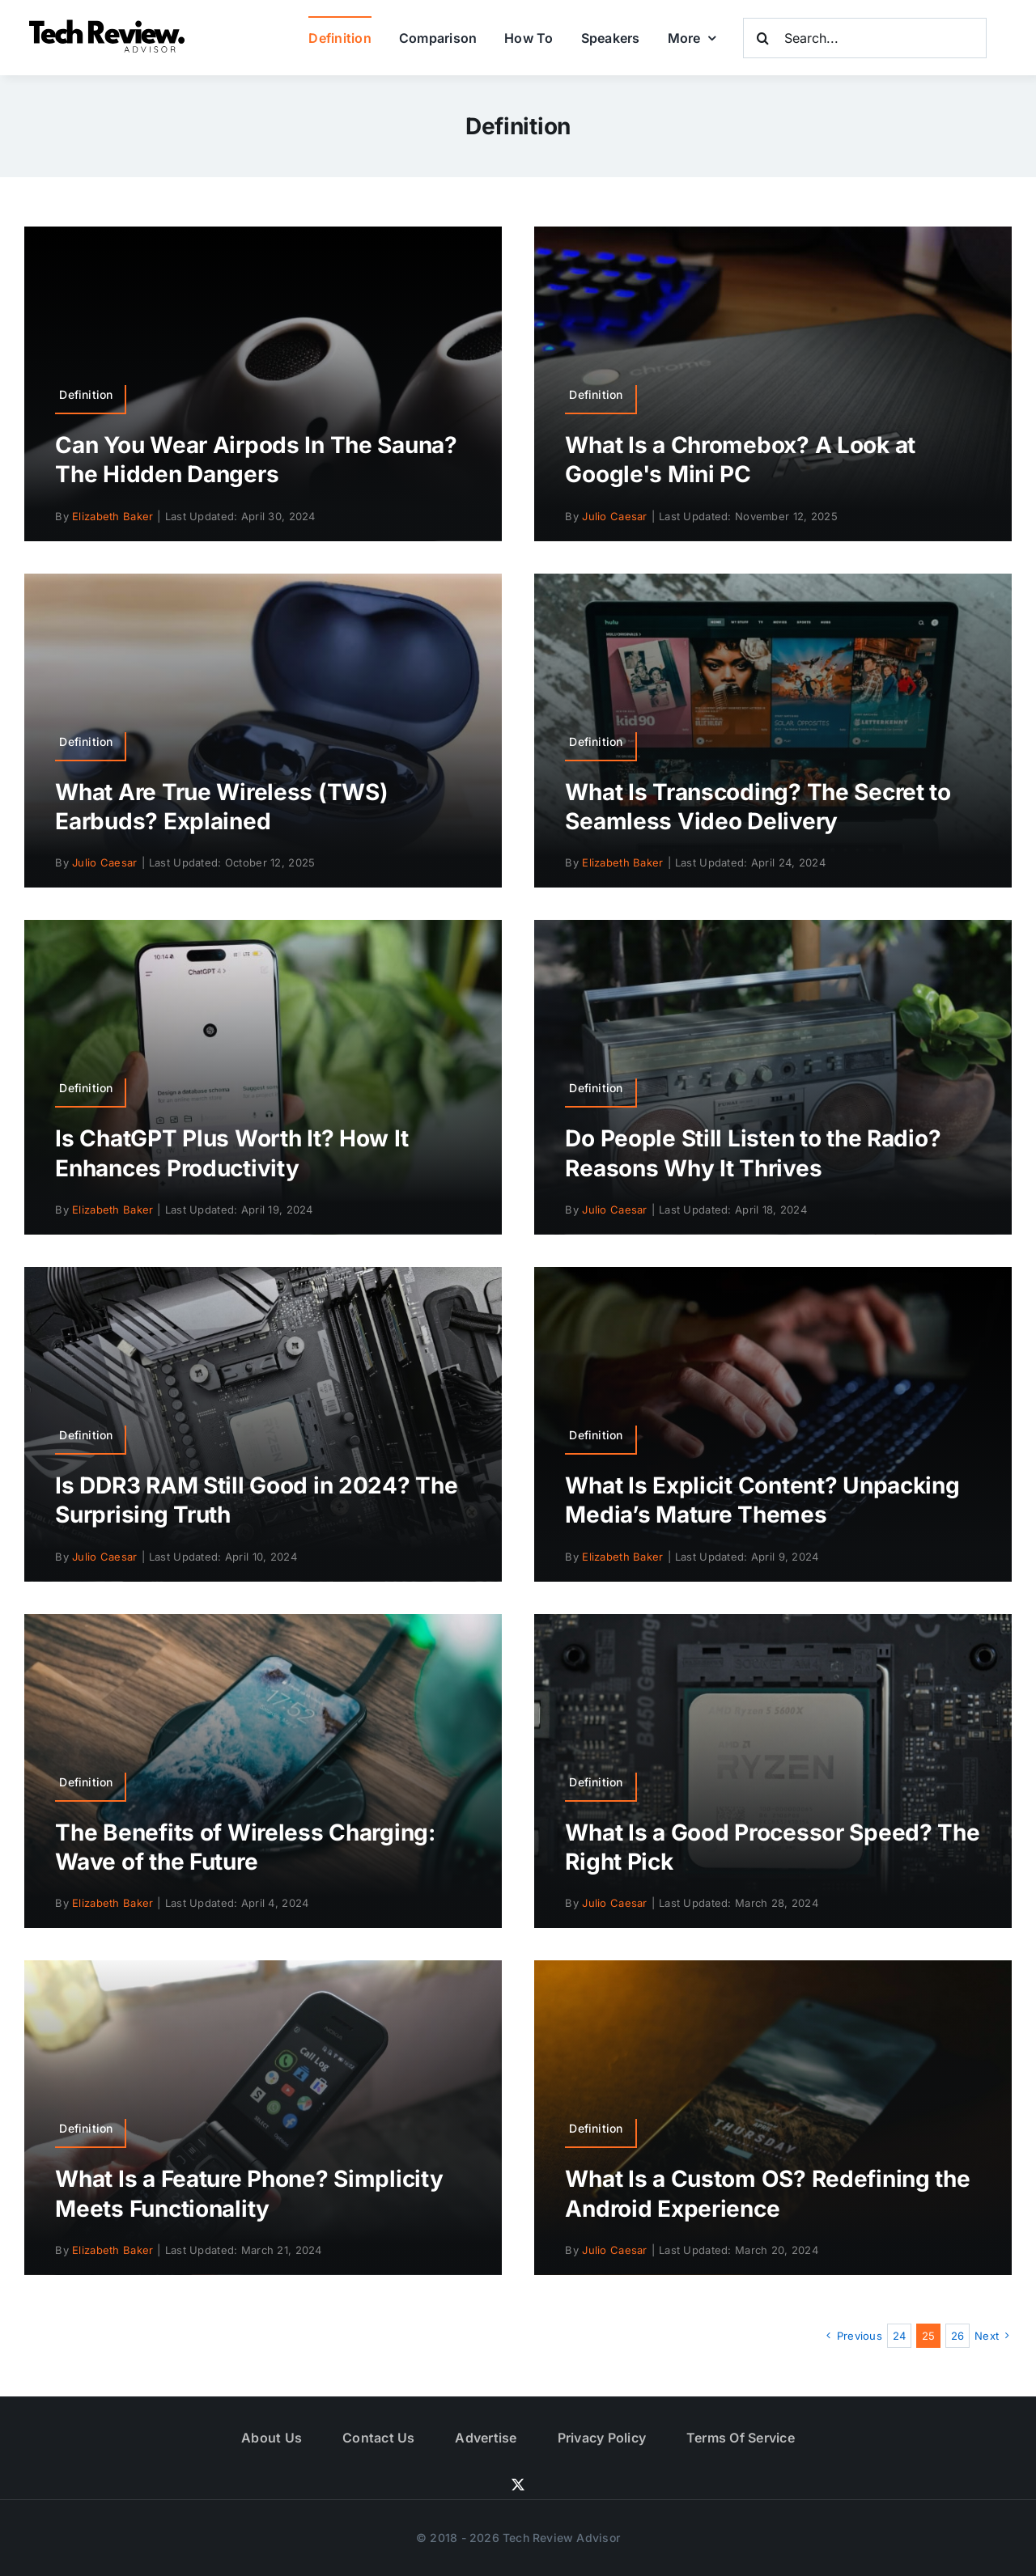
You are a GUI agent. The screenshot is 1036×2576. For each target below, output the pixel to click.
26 (958, 2335)
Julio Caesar (614, 516)
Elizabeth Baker (112, 516)
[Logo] (109, 24)
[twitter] (518, 2484)
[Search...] (865, 38)
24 (899, 2335)
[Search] (763, 38)
